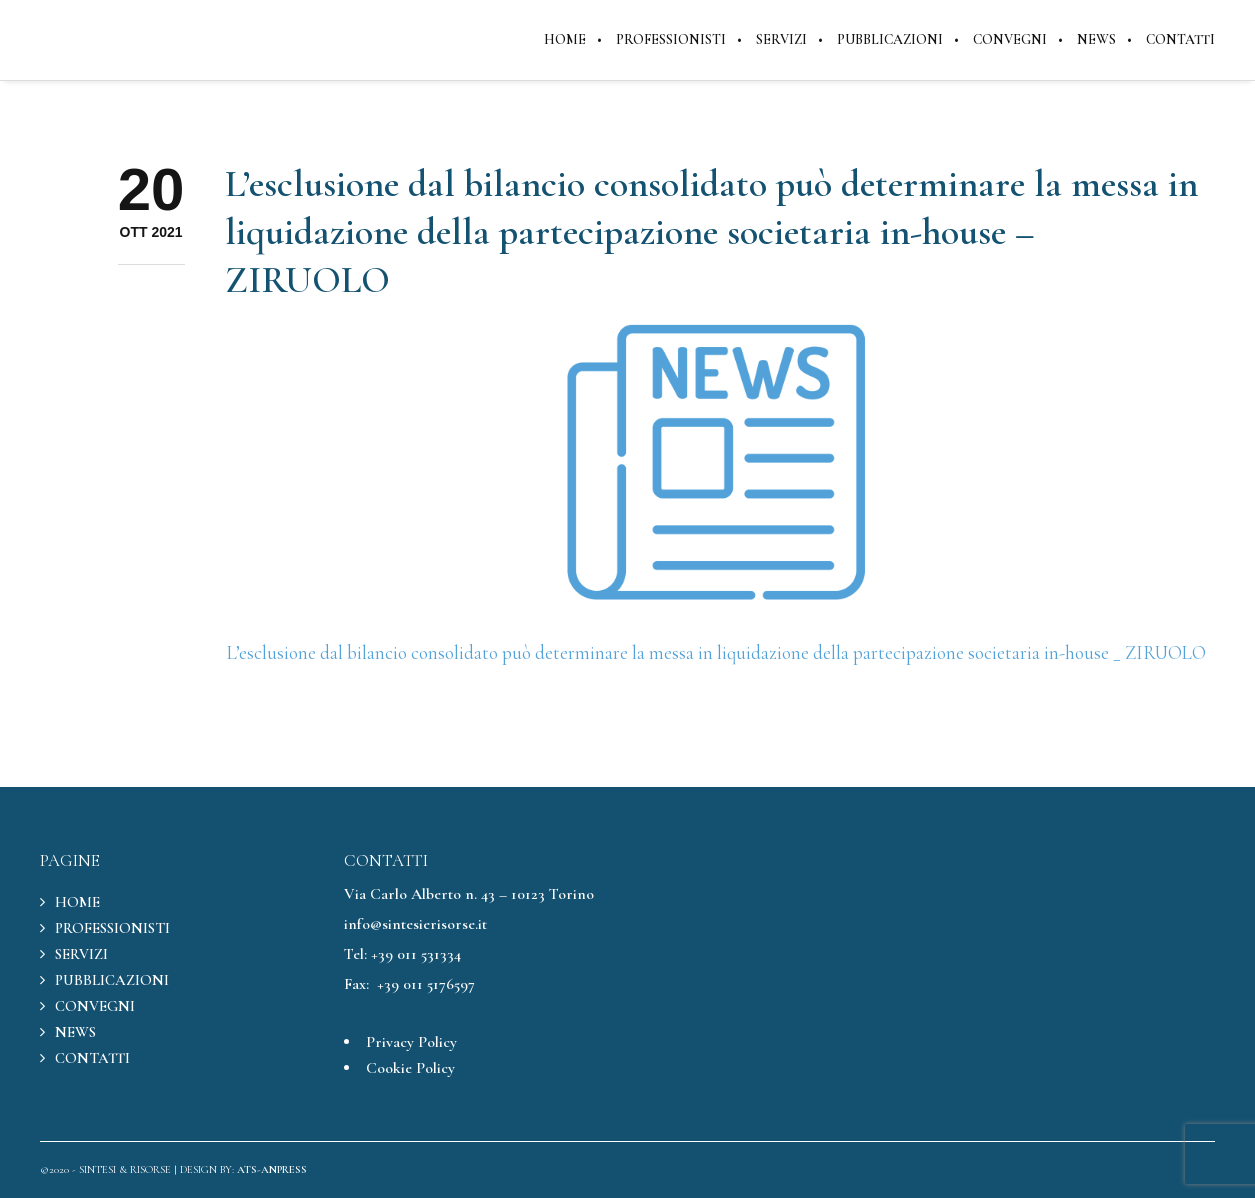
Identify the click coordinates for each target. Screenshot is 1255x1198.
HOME (77, 902)
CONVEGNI (95, 1006)
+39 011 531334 (416, 954)
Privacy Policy (411, 1042)
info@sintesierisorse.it (415, 924)
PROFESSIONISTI (112, 928)
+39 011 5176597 (426, 984)
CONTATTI (92, 1058)
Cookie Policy (410, 1068)
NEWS (75, 1032)
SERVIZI (81, 954)
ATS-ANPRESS (272, 1169)
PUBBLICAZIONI (112, 980)
